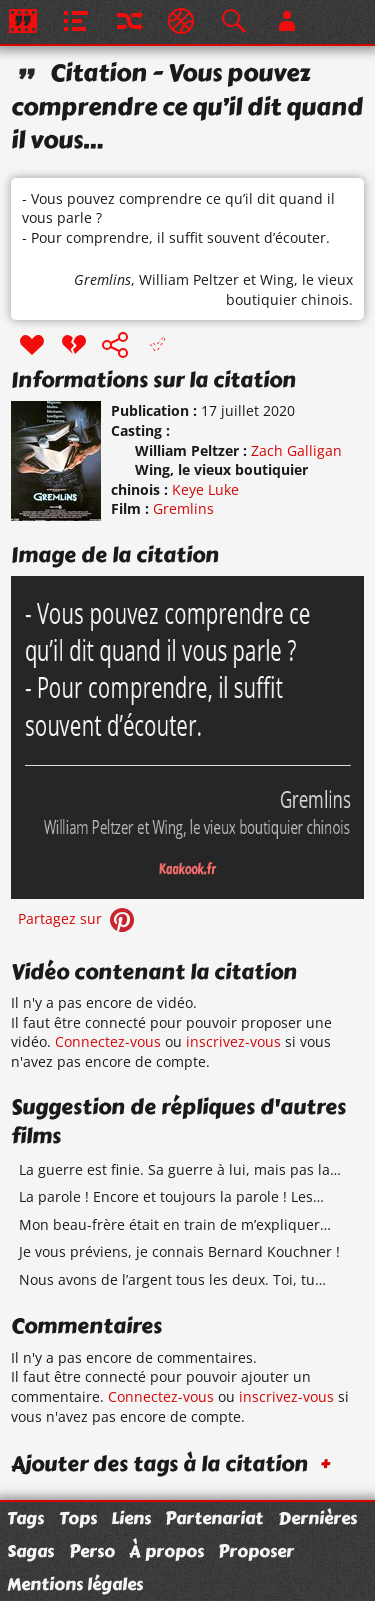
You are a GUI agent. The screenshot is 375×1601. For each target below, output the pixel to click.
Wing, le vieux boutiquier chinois (289, 289)
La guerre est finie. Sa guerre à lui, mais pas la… (180, 1169)
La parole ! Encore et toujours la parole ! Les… (171, 1196)
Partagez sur (78, 918)
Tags (25, 1518)
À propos (166, 1551)
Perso (92, 1551)
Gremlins (102, 279)
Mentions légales (75, 1584)
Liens (131, 1518)
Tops (78, 1518)
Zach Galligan (296, 450)
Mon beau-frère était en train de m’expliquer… (175, 1224)
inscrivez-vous (233, 1041)
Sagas (30, 1551)
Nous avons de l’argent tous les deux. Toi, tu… (172, 1279)
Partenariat (214, 1518)
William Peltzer (189, 279)
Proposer (256, 1551)
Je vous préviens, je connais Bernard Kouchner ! (179, 1251)
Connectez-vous (108, 1041)
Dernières (317, 1518)
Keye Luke (205, 489)
